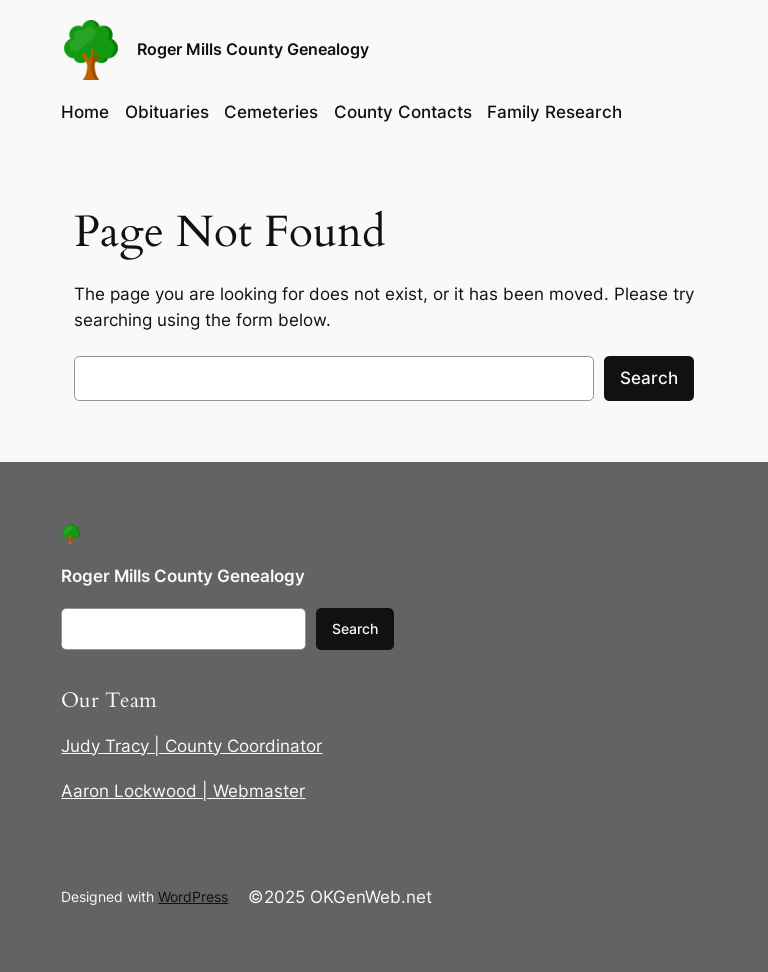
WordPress (193, 896)
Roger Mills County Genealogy (253, 49)
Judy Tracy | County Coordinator (191, 746)
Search (649, 378)
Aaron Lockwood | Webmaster (183, 791)
